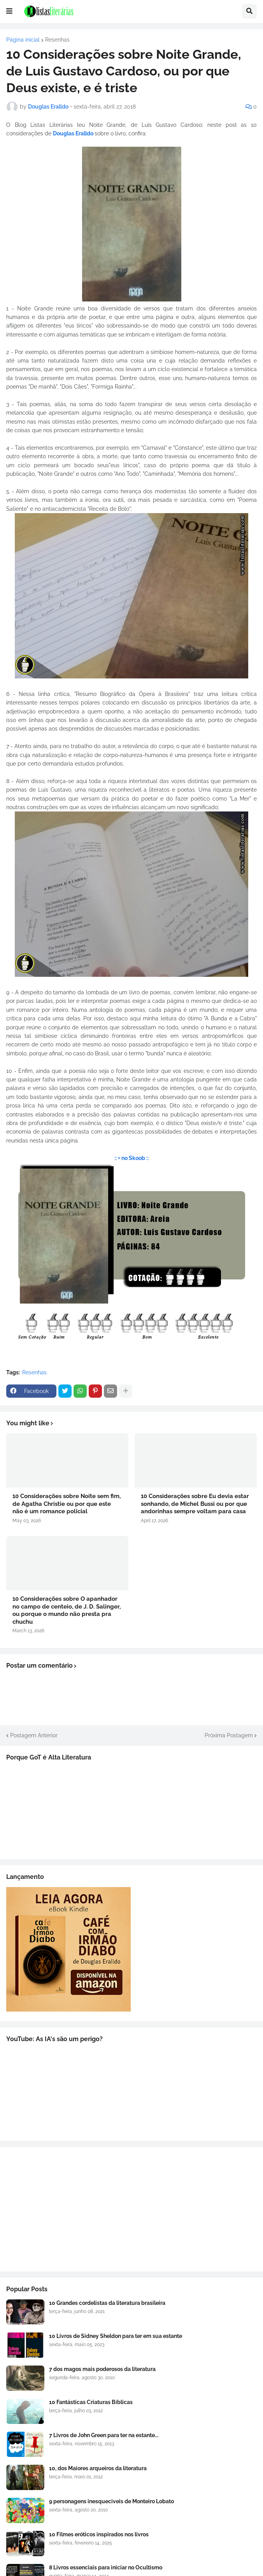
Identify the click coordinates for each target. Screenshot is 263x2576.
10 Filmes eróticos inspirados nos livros (99, 2534)
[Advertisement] (131, 2209)
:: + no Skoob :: (131, 1158)
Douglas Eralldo (74, 133)
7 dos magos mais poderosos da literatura (102, 2369)
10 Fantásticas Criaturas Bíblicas (91, 2402)
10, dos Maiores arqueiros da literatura (98, 2468)
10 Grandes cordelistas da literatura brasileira (107, 2303)
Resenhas (57, 39)
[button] (9, 11)
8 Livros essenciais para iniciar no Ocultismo (105, 2567)
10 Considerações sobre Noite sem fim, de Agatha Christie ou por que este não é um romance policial (66, 1504)
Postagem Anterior (34, 1735)
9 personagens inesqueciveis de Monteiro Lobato (111, 2501)
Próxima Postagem (229, 1735)
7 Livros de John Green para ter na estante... (103, 2435)
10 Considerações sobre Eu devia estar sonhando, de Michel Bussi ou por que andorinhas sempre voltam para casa (195, 1504)
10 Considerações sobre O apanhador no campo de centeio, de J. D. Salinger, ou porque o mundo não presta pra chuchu (66, 1610)
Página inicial (23, 39)
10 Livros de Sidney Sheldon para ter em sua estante (115, 2336)
